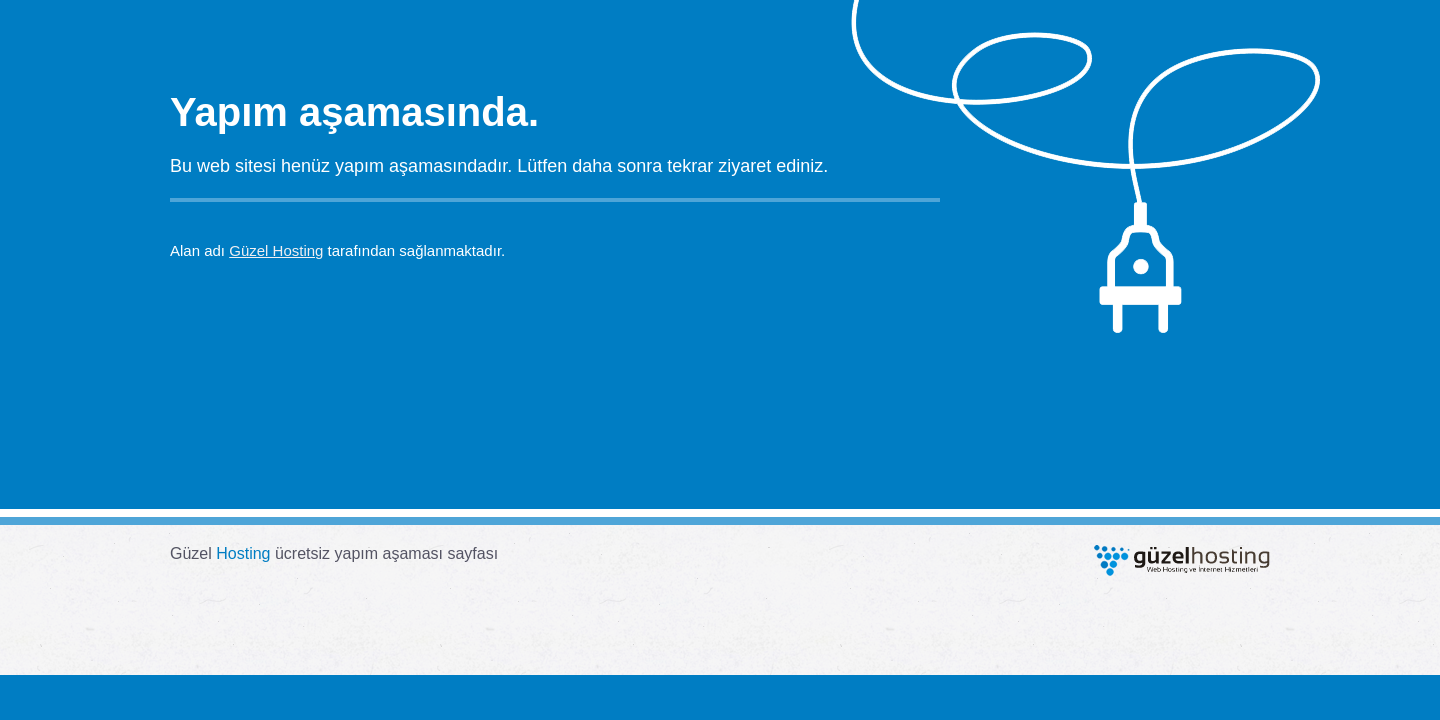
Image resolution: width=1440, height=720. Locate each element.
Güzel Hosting (276, 250)
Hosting (243, 553)
